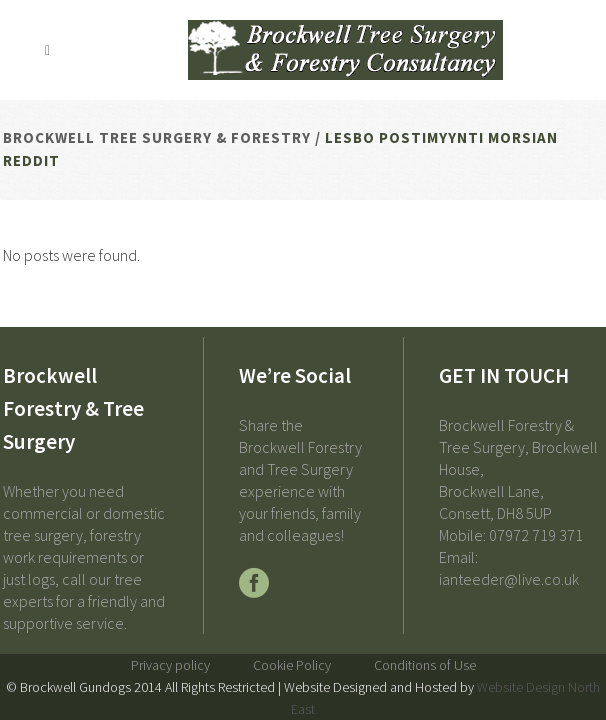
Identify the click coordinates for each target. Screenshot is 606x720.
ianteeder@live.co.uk (509, 579)
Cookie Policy (292, 665)
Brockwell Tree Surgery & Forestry (157, 137)
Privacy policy (170, 665)
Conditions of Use (425, 665)
